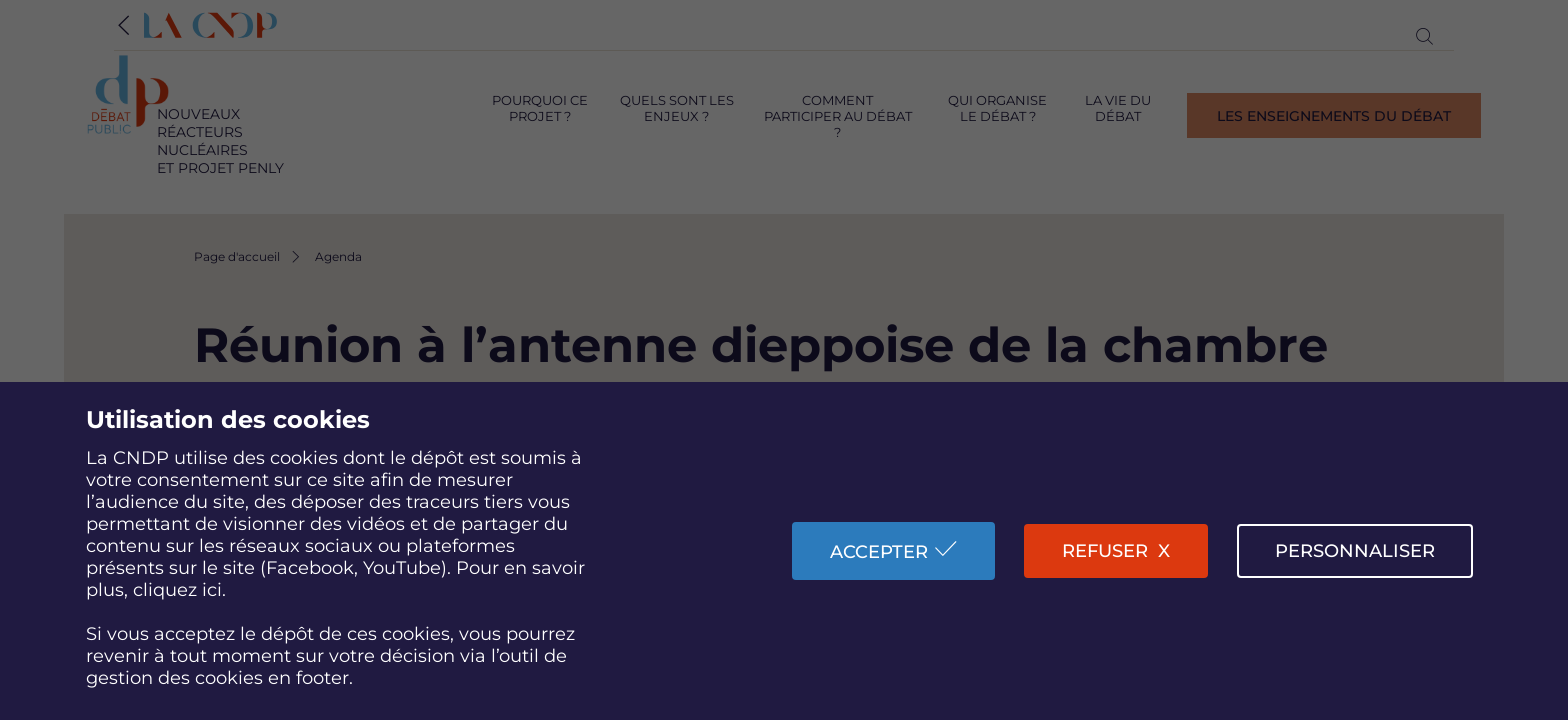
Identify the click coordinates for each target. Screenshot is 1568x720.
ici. (214, 590)
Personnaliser (1355, 551)
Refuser (1105, 551)
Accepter (879, 552)
